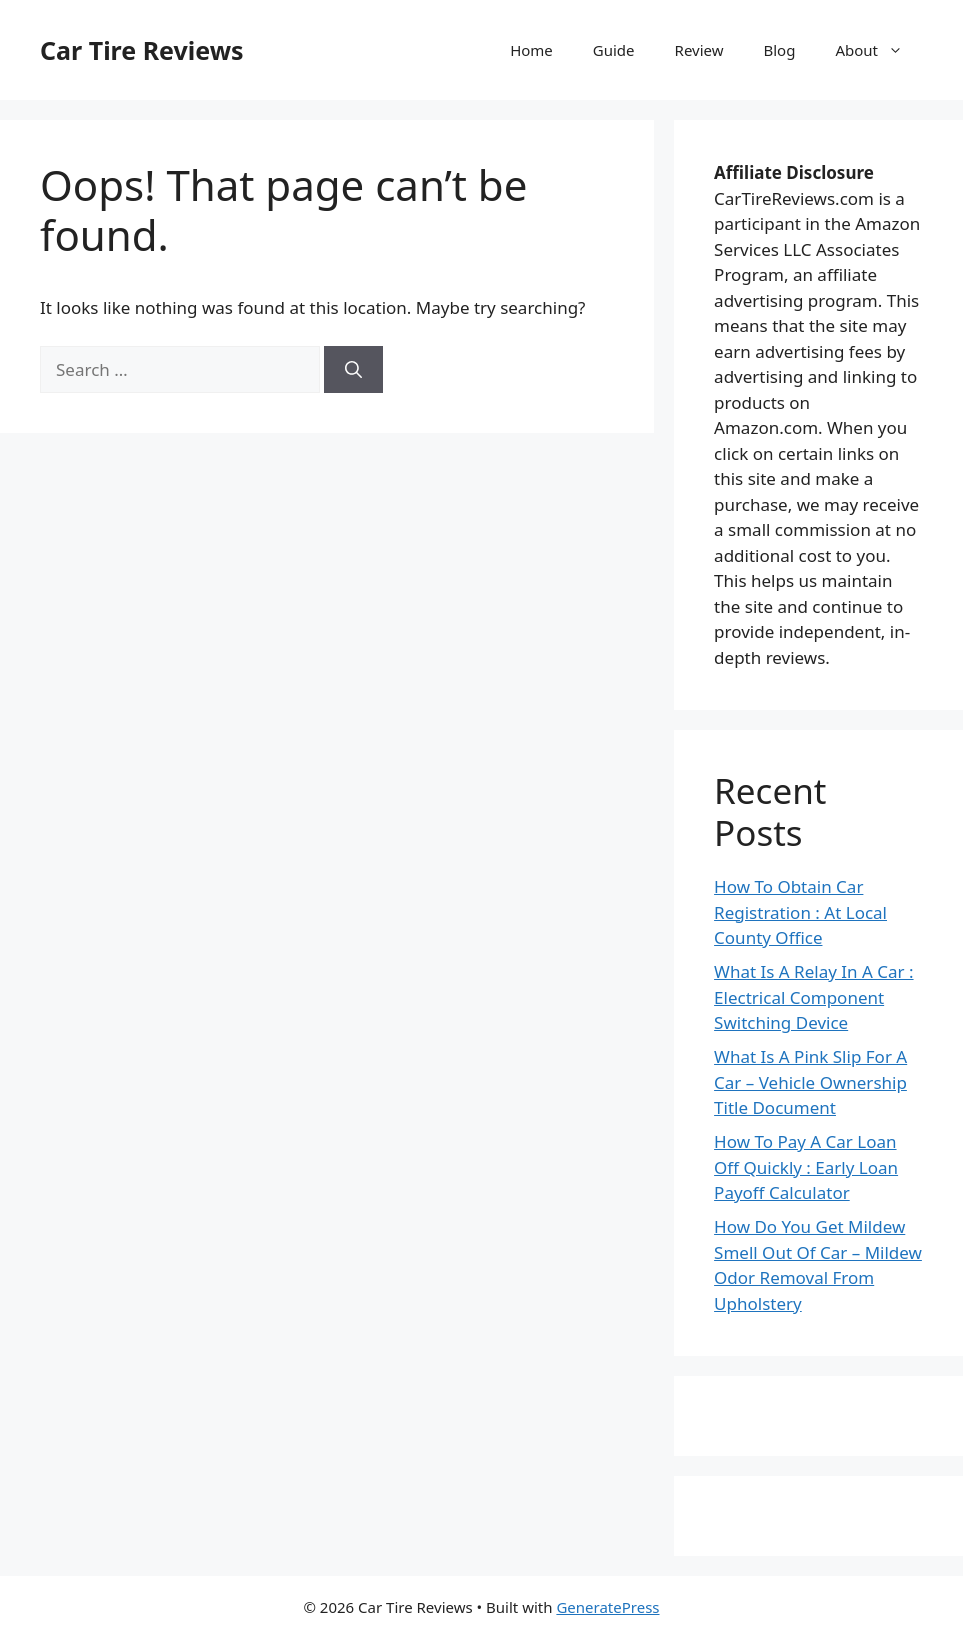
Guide (614, 50)
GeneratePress (607, 1607)
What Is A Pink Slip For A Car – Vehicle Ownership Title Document (810, 1082)
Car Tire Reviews (142, 50)
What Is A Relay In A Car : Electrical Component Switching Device (813, 997)
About (879, 50)
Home (531, 50)
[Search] (353, 370)
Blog (780, 50)
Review (699, 50)
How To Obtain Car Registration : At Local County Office (800, 912)
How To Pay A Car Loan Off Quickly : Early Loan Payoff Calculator (806, 1167)
